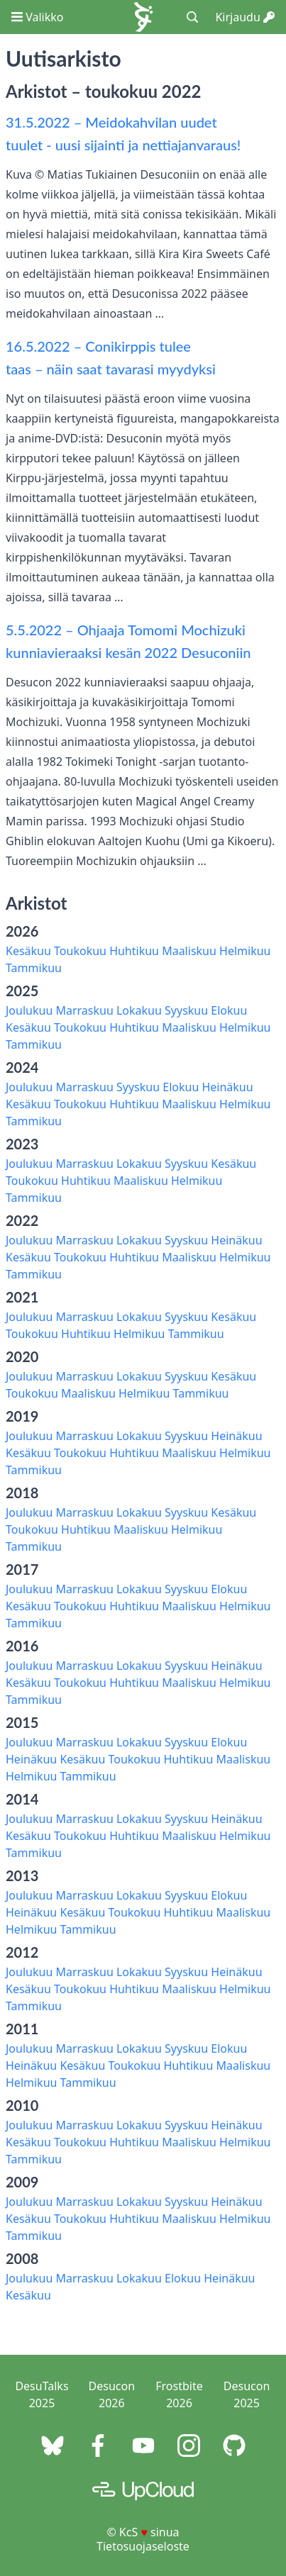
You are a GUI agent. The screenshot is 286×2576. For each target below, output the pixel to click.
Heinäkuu (227, 1087)
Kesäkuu (28, 951)
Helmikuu (244, 951)
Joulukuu (29, 1010)
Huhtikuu (134, 951)
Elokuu (229, 1010)
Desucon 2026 (112, 2394)
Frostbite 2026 (178, 2394)
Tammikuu (34, 968)
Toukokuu (80, 951)
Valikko (37, 17)
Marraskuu (84, 1010)
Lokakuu (139, 1010)
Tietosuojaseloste (143, 2546)
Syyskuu (186, 1010)
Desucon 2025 (247, 2394)
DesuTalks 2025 (41, 2394)
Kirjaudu (245, 17)
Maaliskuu (189, 951)
